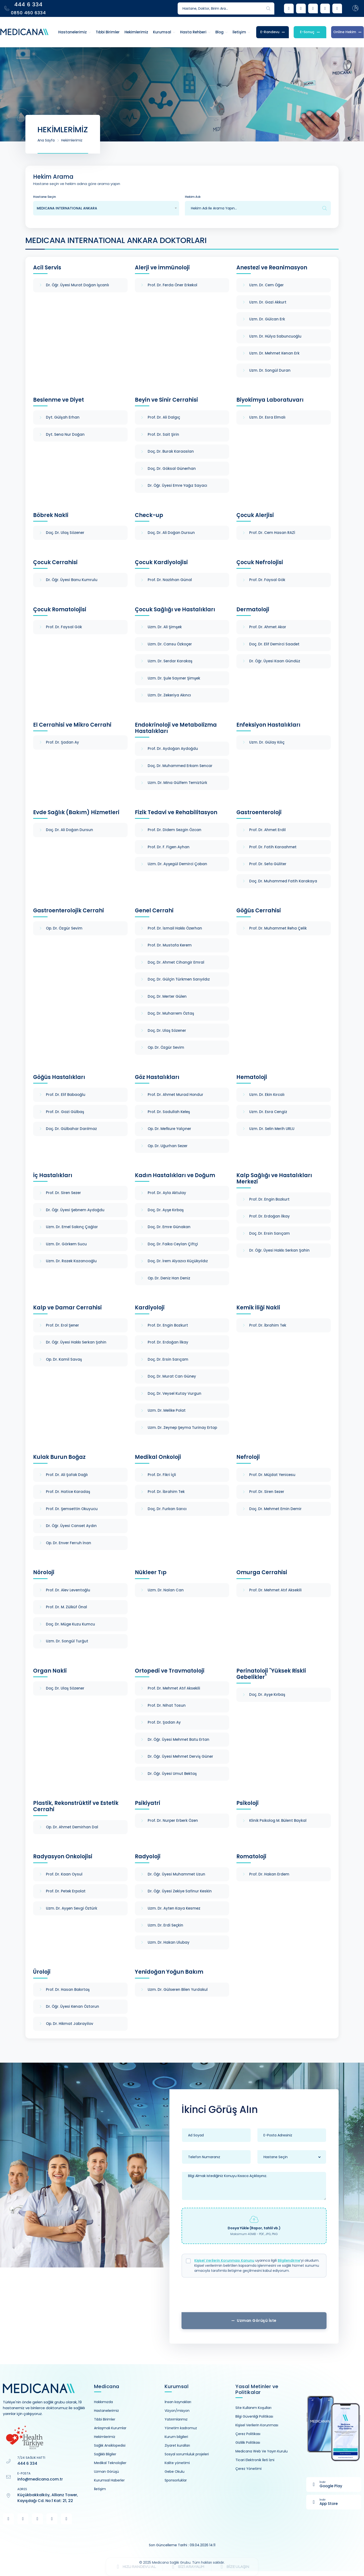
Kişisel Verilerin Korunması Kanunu (224, 2260)
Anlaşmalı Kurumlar (110, 2428)
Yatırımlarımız (176, 2419)
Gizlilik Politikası (247, 2442)
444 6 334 (27, 2463)
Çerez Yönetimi (248, 2468)
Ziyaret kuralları (177, 2445)
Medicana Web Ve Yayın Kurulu (261, 2451)
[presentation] (254, 2296)
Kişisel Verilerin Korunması (256, 2425)
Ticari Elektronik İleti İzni (254, 2460)
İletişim (100, 2489)
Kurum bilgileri (176, 2436)
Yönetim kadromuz (181, 2428)
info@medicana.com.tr (40, 2479)
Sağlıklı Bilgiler (105, 2454)
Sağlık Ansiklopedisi (109, 2445)
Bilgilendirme (289, 2260)
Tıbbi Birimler (104, 2419)
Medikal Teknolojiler (110, 2462)
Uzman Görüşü (106, 2471)
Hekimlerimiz (71, 140)
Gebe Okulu (174, 2471)
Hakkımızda (103, 2401)
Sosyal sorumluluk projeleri (187, 2454)
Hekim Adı (193, 196)
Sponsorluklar (176, 2480)
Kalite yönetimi (177, 2462)
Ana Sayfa (46, 140)
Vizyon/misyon (177, 2410)
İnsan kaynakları (178, 2401)
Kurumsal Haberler (109, 2480)
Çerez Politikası (247, 2433)
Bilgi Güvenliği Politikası (254, 2416)
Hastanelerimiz (106, 2410)
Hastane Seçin (44, 196)
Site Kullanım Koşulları (253, 2407)
